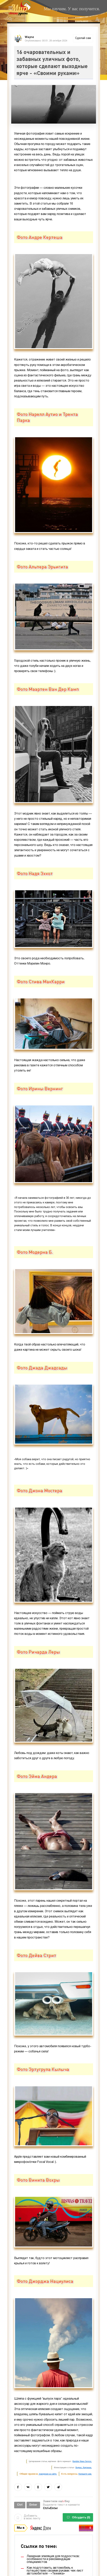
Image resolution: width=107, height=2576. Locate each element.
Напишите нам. (85, 2474)
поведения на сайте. (47, 2474)
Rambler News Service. (82, 2461)
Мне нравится (86, 2528)
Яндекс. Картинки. (83, 2467)
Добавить (27, 2517)
